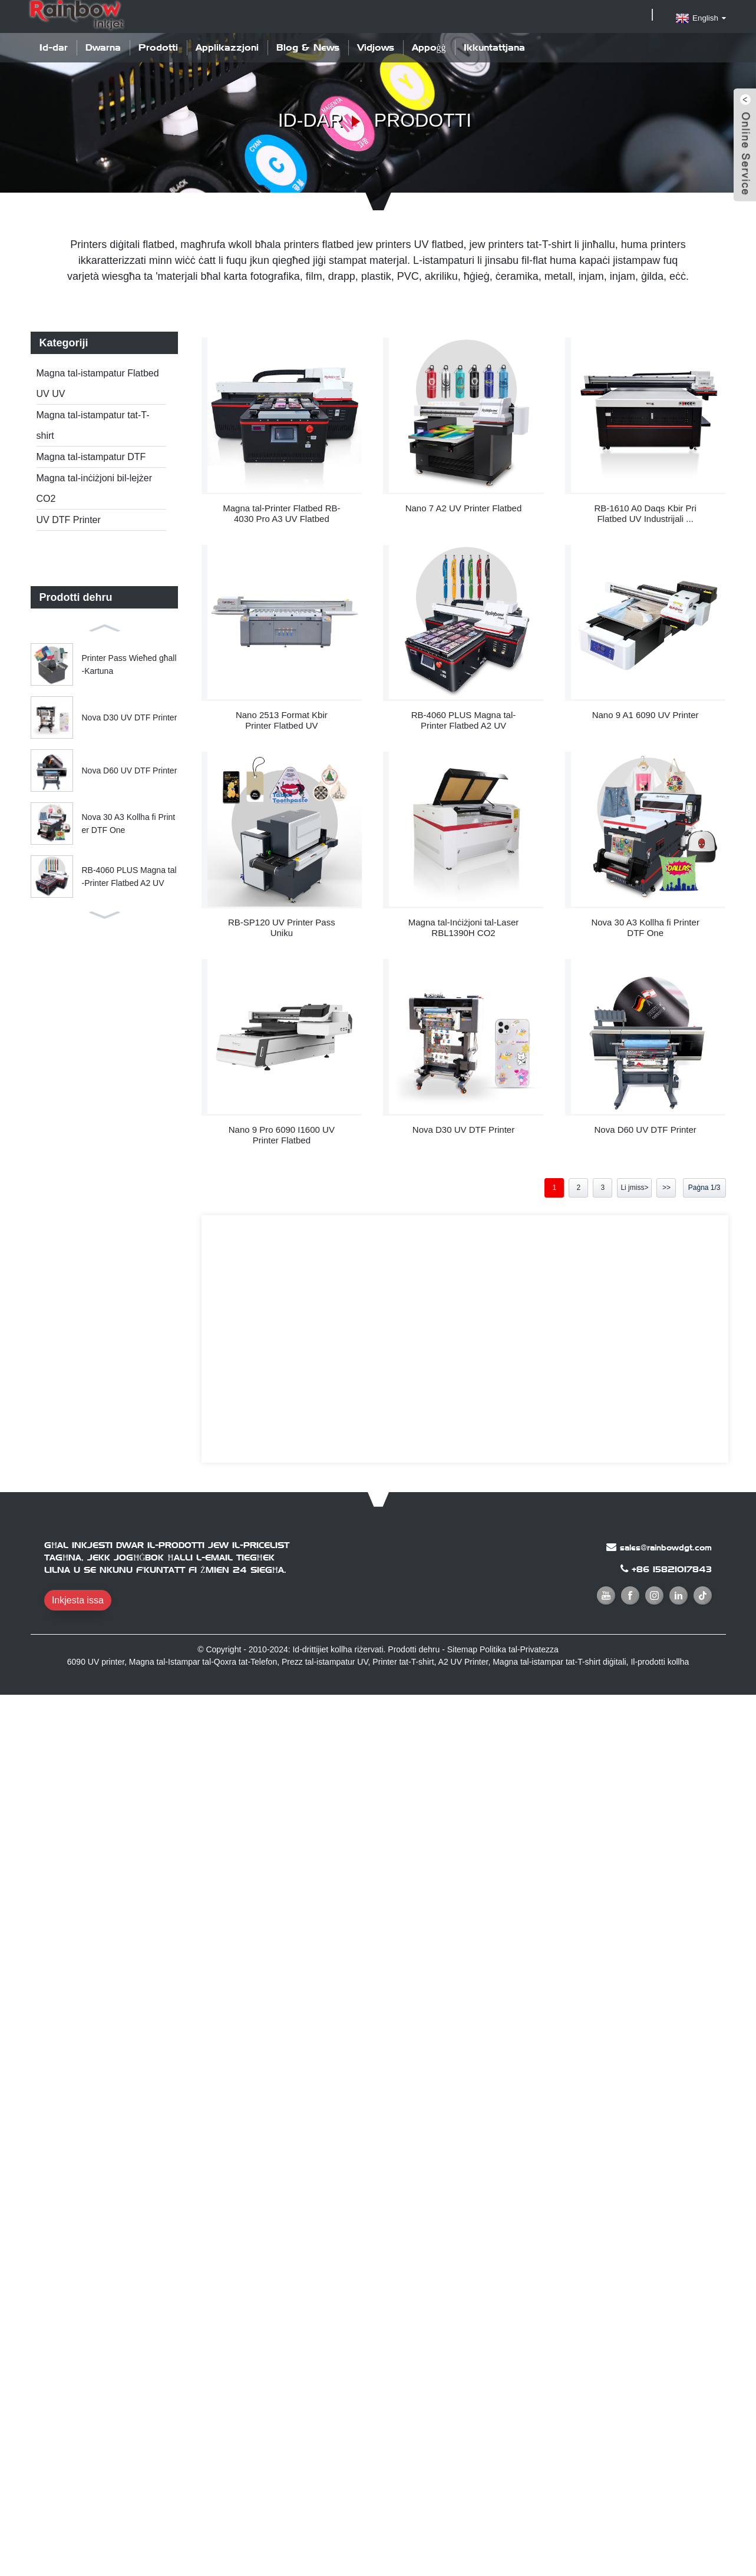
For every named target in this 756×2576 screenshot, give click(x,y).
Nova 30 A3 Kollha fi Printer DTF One (129, 823)
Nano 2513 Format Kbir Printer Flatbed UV (282, 720)
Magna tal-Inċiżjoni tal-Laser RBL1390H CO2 (463, 927)
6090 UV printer (95, 1661)
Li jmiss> (634, 1187)
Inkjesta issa (78, 1600)
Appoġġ (429, 47)
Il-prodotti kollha (659, 1661)
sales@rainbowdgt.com (666, 1547)
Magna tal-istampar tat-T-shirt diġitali (559, 1661)
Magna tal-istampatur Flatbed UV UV (98, 383)
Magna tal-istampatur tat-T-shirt (93, 425)
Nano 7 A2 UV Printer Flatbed (463, 508)
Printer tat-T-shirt (403, 1661)
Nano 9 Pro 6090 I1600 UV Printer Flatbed (282, 1135)
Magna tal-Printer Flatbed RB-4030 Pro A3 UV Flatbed (281, 513)
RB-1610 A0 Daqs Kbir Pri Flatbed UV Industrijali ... (645, 513)
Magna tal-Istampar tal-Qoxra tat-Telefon (203, 1661)
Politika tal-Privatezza (519, 1649)
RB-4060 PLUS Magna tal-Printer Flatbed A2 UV (129, 876)
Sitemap (462, 1649)
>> (666, 1187)
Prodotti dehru (414, 1649)
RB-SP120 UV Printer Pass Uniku (281, 927)
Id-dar (53, 47)
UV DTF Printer (69, 520)
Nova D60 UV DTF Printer (129, 770)
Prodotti (158, 47)
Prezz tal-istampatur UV (325, 1661)
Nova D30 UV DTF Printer (129, 717)
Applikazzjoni (227, 47)
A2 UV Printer (463, 1661)
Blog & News (307, 47)
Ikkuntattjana (494, 47)
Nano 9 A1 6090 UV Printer (645, 715)
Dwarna (103, 47)
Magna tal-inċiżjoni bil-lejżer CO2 (95, 488)
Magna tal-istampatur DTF (91, 457)
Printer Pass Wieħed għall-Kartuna (129, 664)
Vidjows (375, 47)
